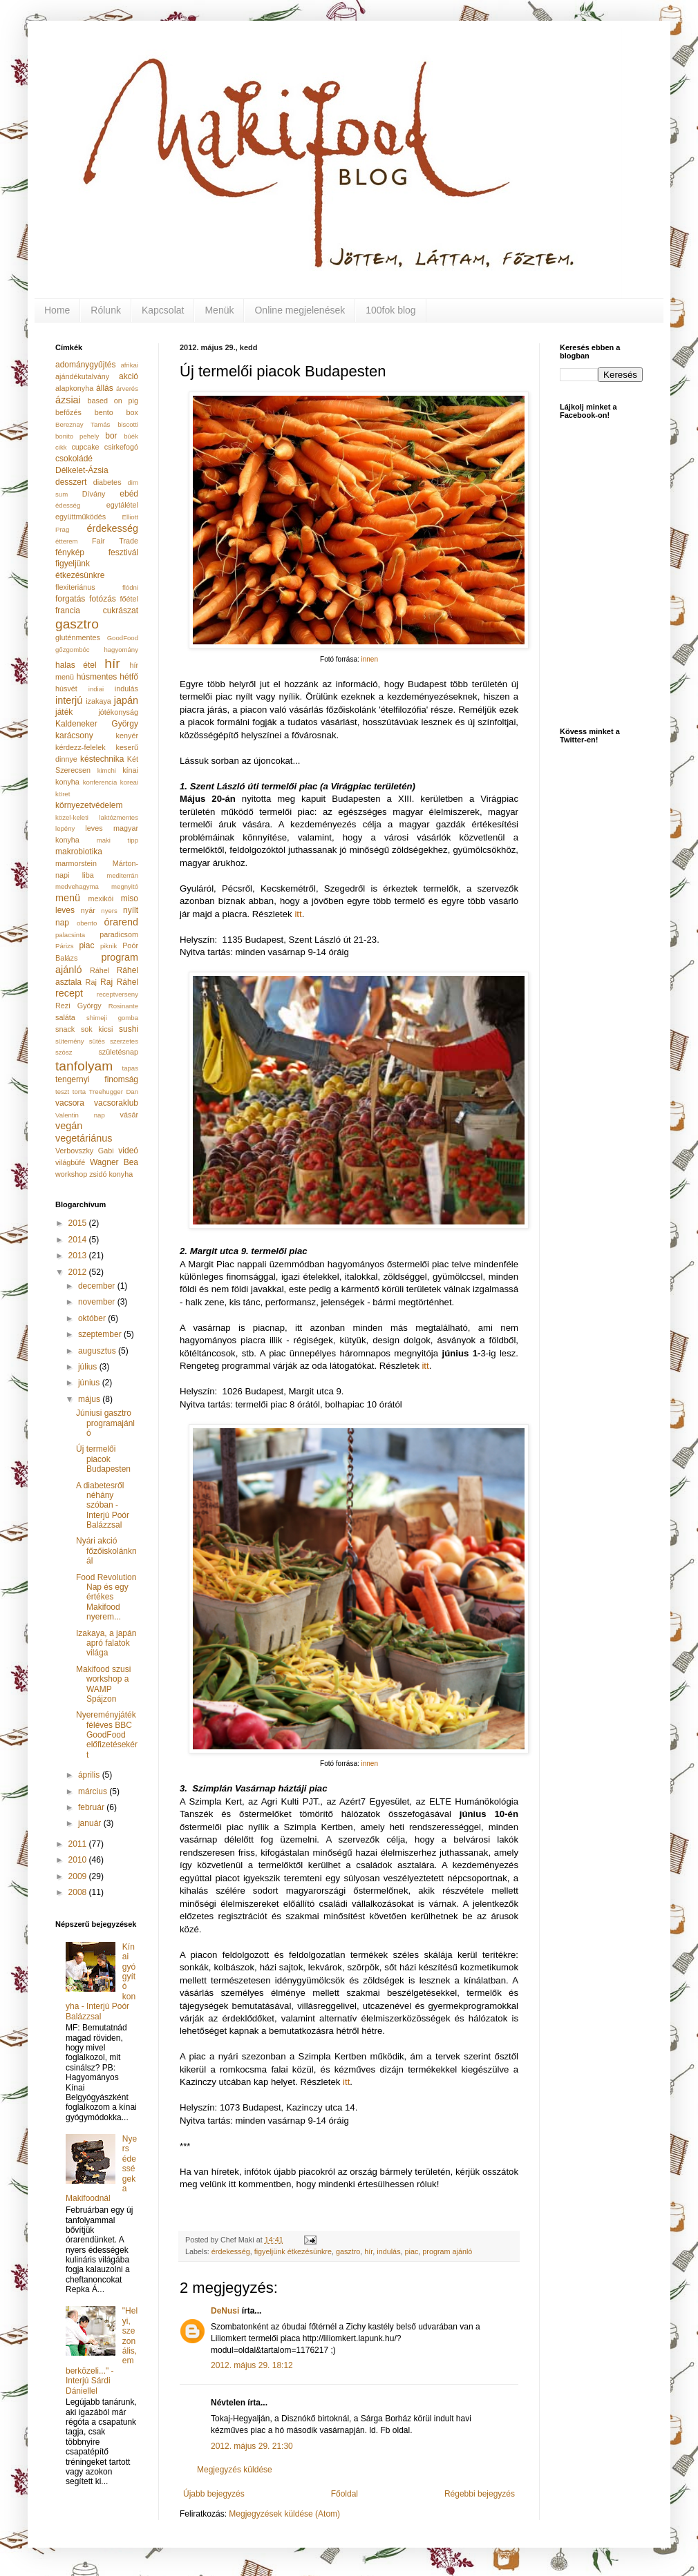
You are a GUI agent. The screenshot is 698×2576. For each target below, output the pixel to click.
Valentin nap (80, 1115)
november (97, 1302)
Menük (219, 310)
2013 (78, 1255)
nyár (88, 910)
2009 (78, 1876)
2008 (78, 1892)
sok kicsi (97, 1029)
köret (62, 794)
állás (104, 388)
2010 (78, 1860)
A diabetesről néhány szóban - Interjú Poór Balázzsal (102, 1505)
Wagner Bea (114, 1162)
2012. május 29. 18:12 (252, 2365)
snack (65, 1029)
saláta (65, 1017)
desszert (70, 482)
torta (79, 1091)
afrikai (129, 365)
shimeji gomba (112, 1017)
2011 (78, 1844)
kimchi (106, 770)
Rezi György (78, 1005)
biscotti (127, 424)
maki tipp (117, 840)
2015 (78, 1223)
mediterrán (122, 875)
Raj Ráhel (119, 982)
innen (369, 659)
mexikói (101, 898)
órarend (121, 921)
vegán (68, 1125)
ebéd (129, 494)
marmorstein (76, 863)
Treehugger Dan (113, 1091)
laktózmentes (118, 817)
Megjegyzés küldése (234, 2469)
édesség (67, 505)
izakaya (98, 701)
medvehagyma (77, 886)
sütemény (69, 1041)
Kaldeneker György (96, 724)
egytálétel (122, 505)
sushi (128, 1029)
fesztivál (123, 552)
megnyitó (124, 886)
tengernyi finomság (96, 1079)
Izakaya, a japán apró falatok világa (106, 1643)
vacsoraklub (116, 1103)
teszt (62, 1091)
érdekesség (230, 2251)
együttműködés (80, 516)
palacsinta (70, 935)
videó (128, 1150)
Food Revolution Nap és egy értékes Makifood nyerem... (106, 1597)
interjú (68, 700)
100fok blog (390, 310)
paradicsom (119, 934)
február (92, 1807)
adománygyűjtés (85, 364)
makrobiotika (78, 851)
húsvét (66, 688)
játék (64, 712)
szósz (64, 1052)
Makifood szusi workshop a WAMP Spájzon (103, 1684)
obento (87, 923)
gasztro (348, 2251)
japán (126, 700)
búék (131, 436)
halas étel (76, 665)
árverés (127, 388)
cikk (61, 447)
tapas (130, 1068)
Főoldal (344, 2494)
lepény (65, 828)
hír (368, 2251)
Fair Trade (115, 541)
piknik (108, 946)
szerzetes (124, 1041)
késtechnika (102, 759)
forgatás (70, 599)
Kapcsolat (163, 310)
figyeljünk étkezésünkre (293, 2251)
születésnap (118, 1052)
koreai (129, 782)
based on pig (113, 400)
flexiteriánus (75, 587)
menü (67, 897)
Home (57, 310)
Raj (91, 982)
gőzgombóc (72, 649)
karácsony (74, 735)
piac (412, 2251)
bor (111, 436)
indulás (388, 2251)
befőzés (68, 412)
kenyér (127, 735)
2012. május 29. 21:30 (252, 2446)
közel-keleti (71, 817)
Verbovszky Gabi (84, 1150)
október (93, 1318)
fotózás (102, 599)
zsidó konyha (111, 1174)
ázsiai (68, 399)
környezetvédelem (88, 805)
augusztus (98, 1351)
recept (69, 993)
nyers (109, 910)
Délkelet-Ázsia (82, 470)
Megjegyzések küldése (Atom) (284, 2514)
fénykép (69, 552)
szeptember (101, 1334)
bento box (116, 412)
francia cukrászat (96, 610)
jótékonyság (118, 712)
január (91, 1823)
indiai (96, 689)
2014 (78, 1239)
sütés (97, 1041)
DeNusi (225, 2311)
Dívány (94, 494)
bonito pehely (77, 436)
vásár (129, 1115)
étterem (66, 541)
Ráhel (99, 970)
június (90, 1382)
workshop (71, 1174)
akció (128, 376)
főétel (129, 599)
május (90, 1399)
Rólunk (106, 310)
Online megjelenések (299, 310)
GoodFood (122, 638)
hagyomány (121, 649)
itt (297, 914)
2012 (78, 1272)
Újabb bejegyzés (214, 2494)
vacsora (69, 1103)
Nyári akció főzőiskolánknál (106, 1551)
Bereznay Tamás (82, 424)
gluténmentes (77, 637)
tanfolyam (84, 1066)
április (90, 1775)
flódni (130, 587)
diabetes (107, 482)
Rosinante (123, 1006)
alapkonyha (74, 388)
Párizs (64, 946)
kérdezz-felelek (80, 747)
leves (93, 828)
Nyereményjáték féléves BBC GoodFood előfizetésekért (107, 1735)
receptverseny (117, 994)
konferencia (100, 782)
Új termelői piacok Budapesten (103, 1459)
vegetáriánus (83, 1138)
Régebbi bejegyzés (479, 2494)
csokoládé (74, 458)
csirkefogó (121, 447)
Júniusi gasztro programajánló (105, 1423)
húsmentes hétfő (107, 677)
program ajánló (447, 2251)
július (89, 1367)
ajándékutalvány (82, 376)
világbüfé (70, 1162)
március (93, 1791)
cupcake (85, 447)
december (97, 1286)
